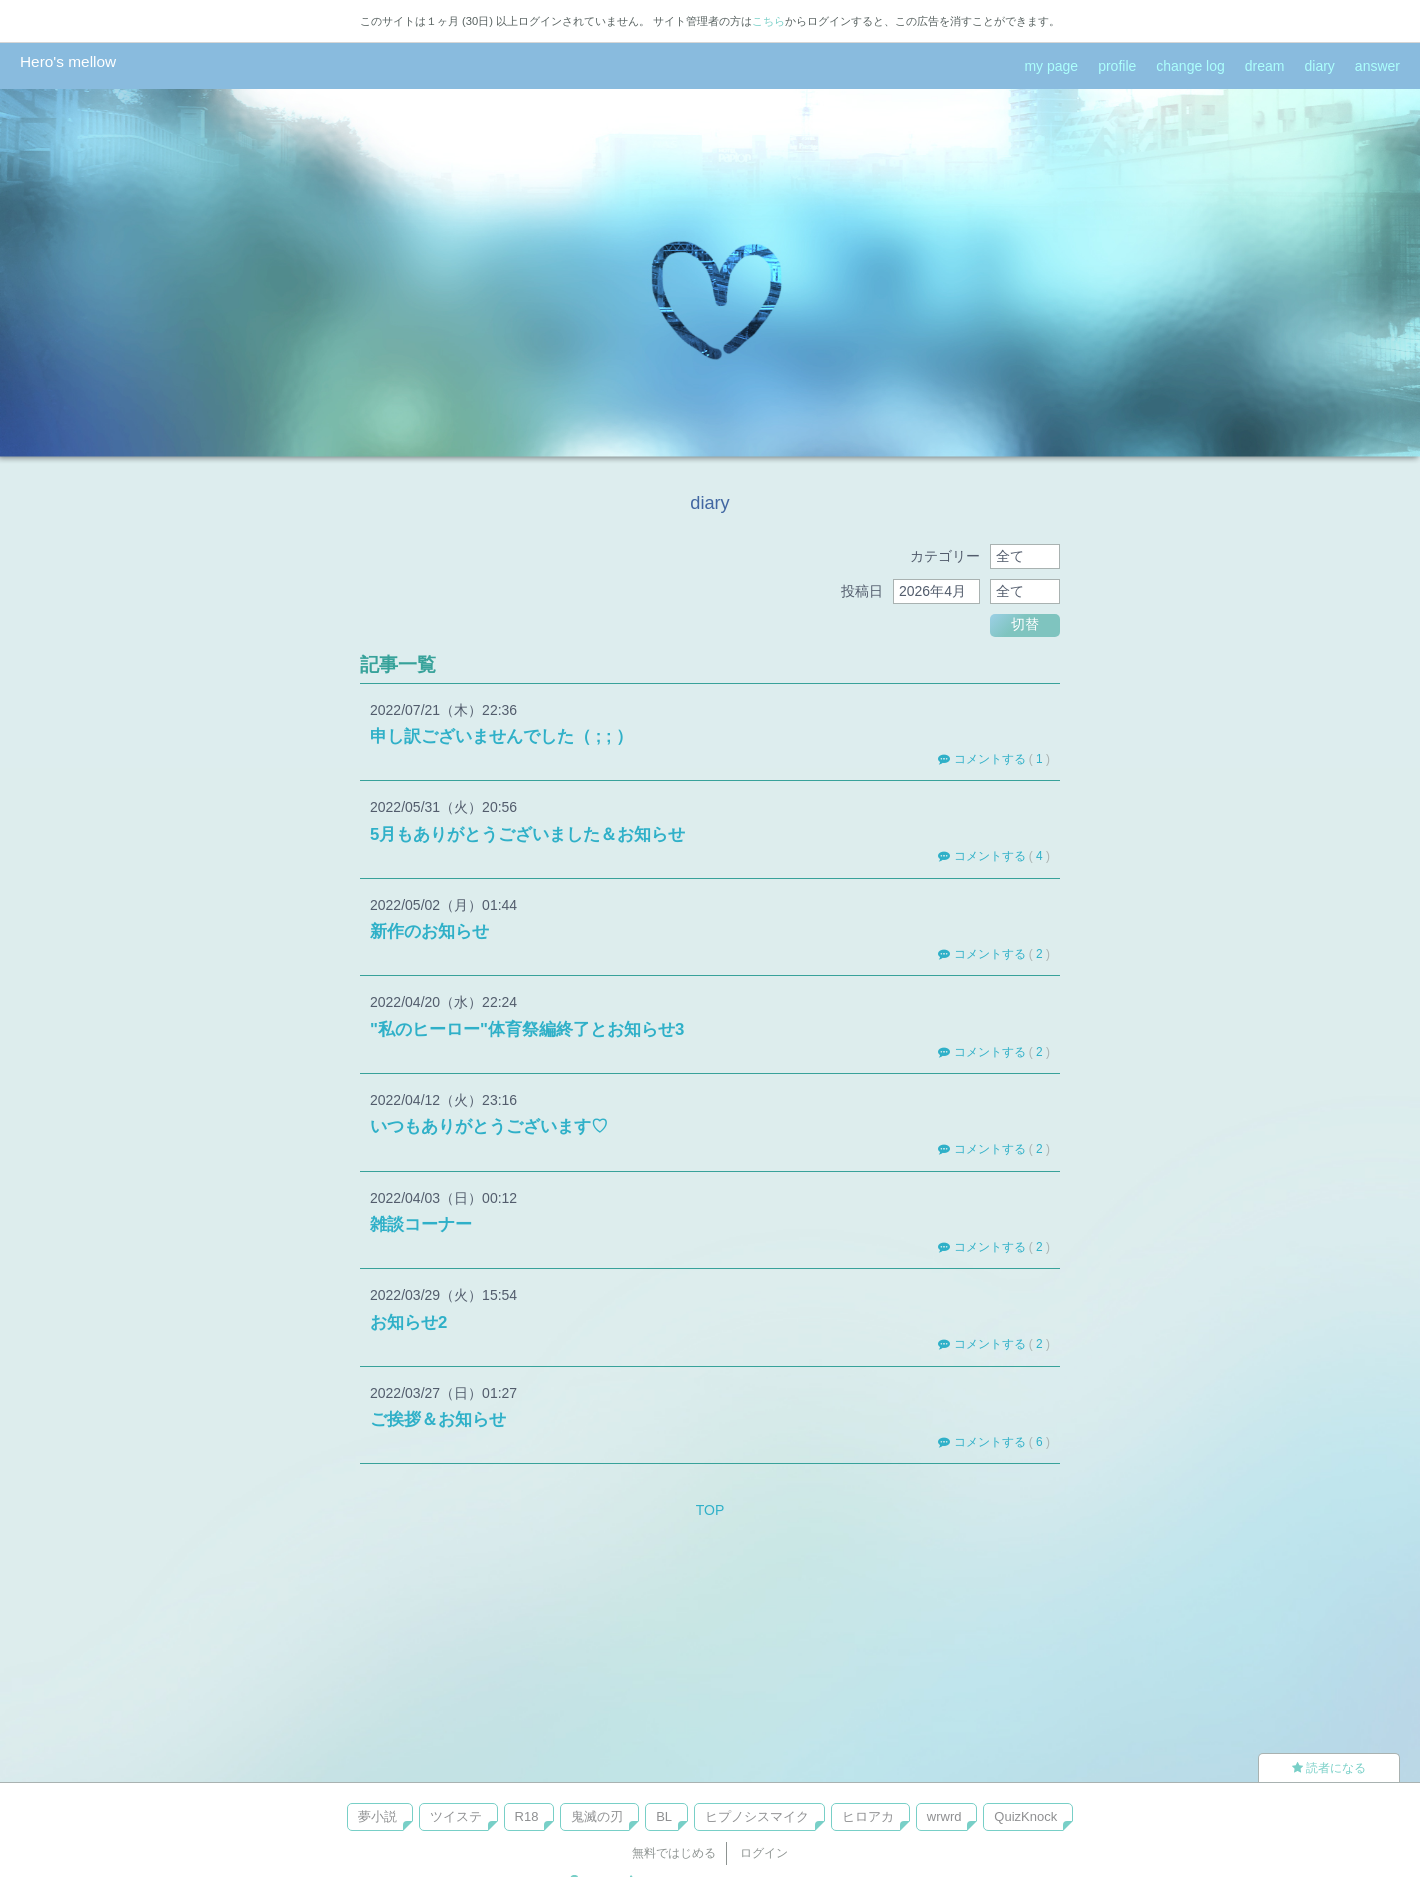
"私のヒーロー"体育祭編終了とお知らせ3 (527, 1029)
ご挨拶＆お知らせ (438, 1419)
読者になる (1329, 1768)
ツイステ (456, 1816)
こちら (768, 21)
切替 (1025, 624)
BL (664, 1816)
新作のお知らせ (429, 931)
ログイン (764, 1853)
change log (1190, 66)
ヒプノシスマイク (757, 1816)
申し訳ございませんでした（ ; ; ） (501, 736)
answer (1377, 66)
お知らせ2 (408, 1322)
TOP (710, 1510)
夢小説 (377, 1816)
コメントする (981, 759)
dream (1265, 66)
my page (1051, 66)
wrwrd (944, 1816)
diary (1320, 66)
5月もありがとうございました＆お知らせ (527, 834)
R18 (527, 1816)
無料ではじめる (674, 1853)
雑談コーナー (421, 1224)
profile (1117, 66)
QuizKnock (1025, 1816)
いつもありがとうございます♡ (489, 1126)
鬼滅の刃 (597, 1816)
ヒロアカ (868, 1816)
